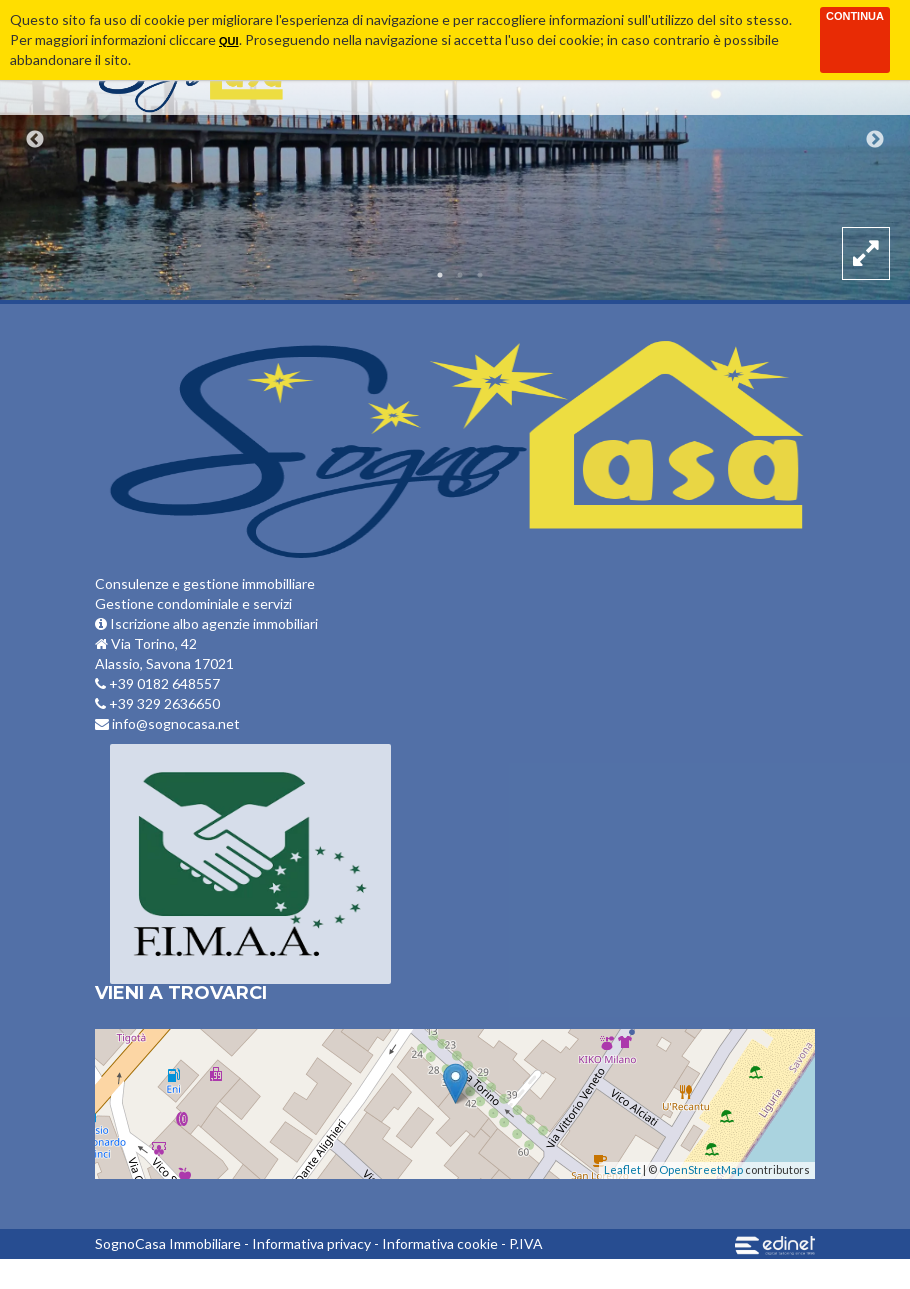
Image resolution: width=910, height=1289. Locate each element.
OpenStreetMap (701, 1169)
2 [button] (460, 275)
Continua (855, 16)
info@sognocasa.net (167, 723)
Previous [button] (35, 140)
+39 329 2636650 (157, 703)
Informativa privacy (311, 1243)
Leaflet (622, 1169)
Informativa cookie (440, 1243)
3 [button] (480, 275)
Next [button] (875, 140)
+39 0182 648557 (157, 683)
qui (229, 41)
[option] (455, 150)
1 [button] (440, 275)
